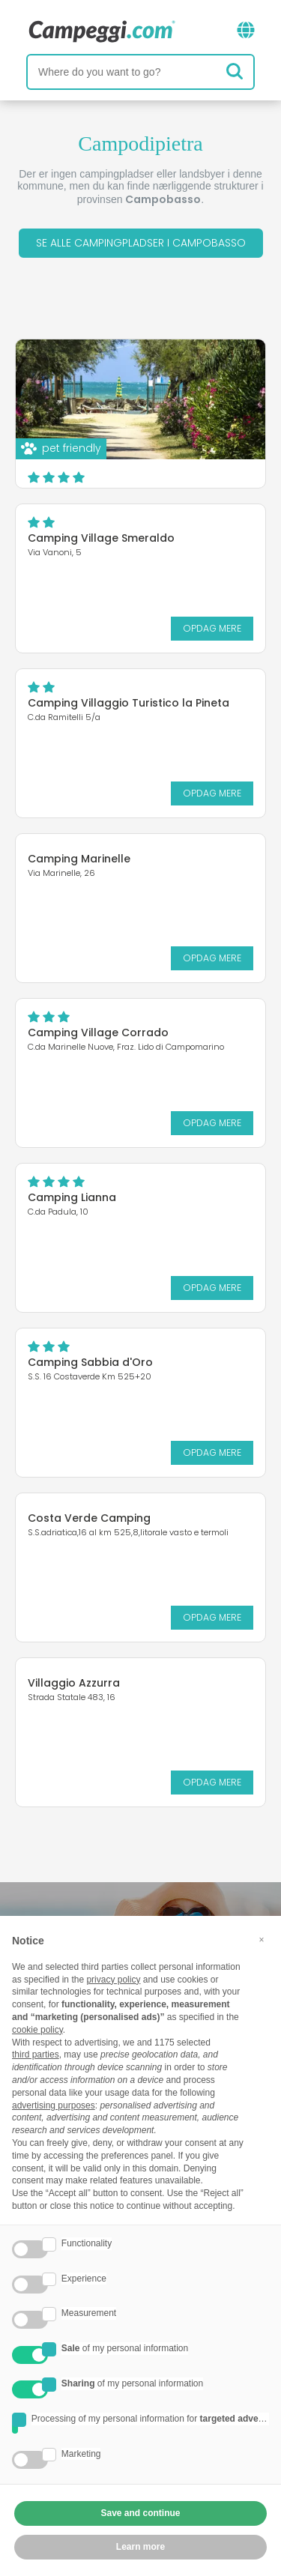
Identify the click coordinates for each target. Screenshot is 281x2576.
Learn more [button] (140, 2547)
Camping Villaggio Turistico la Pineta (128, 702)
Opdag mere (212, 628)
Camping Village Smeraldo (101, 537)
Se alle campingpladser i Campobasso (141, 242)
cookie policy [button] (37, 2030)
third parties (35, 2054)
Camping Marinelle (79, 858)
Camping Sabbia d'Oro (90, 1362)
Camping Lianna (72, 1197)
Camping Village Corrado (98, 1032)
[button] (262, 1940)
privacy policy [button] (113, 1979)
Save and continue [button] (140, 2513)
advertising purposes (53, 2105)
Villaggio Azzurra (74, 1682)
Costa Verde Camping (89, 1518)
